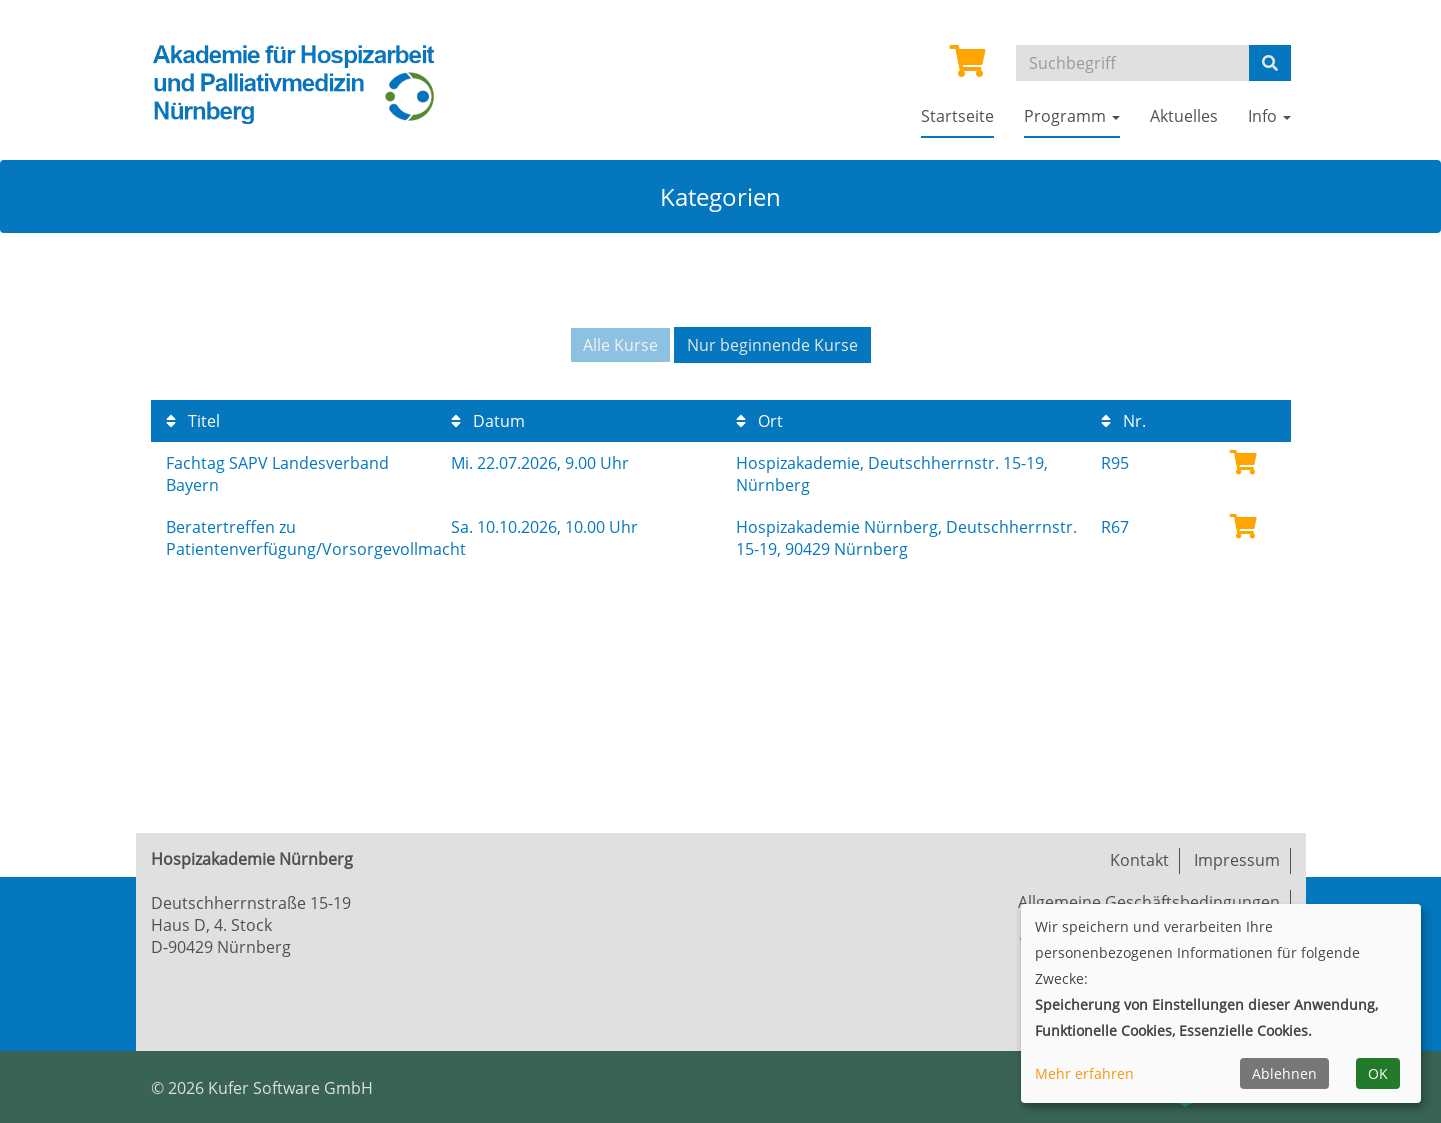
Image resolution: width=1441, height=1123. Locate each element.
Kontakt (1139, 860)
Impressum (1237, 860)
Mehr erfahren (1084, 1073)
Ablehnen (1284, 1073)
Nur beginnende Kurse (772, 345)
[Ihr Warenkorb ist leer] (968, 67)
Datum (488, 421)
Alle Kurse (620, 345)
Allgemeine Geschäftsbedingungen (1149, 902)
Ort (759, 421)
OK (1378, 1073)
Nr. (1123, 421)
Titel (193, 421)
